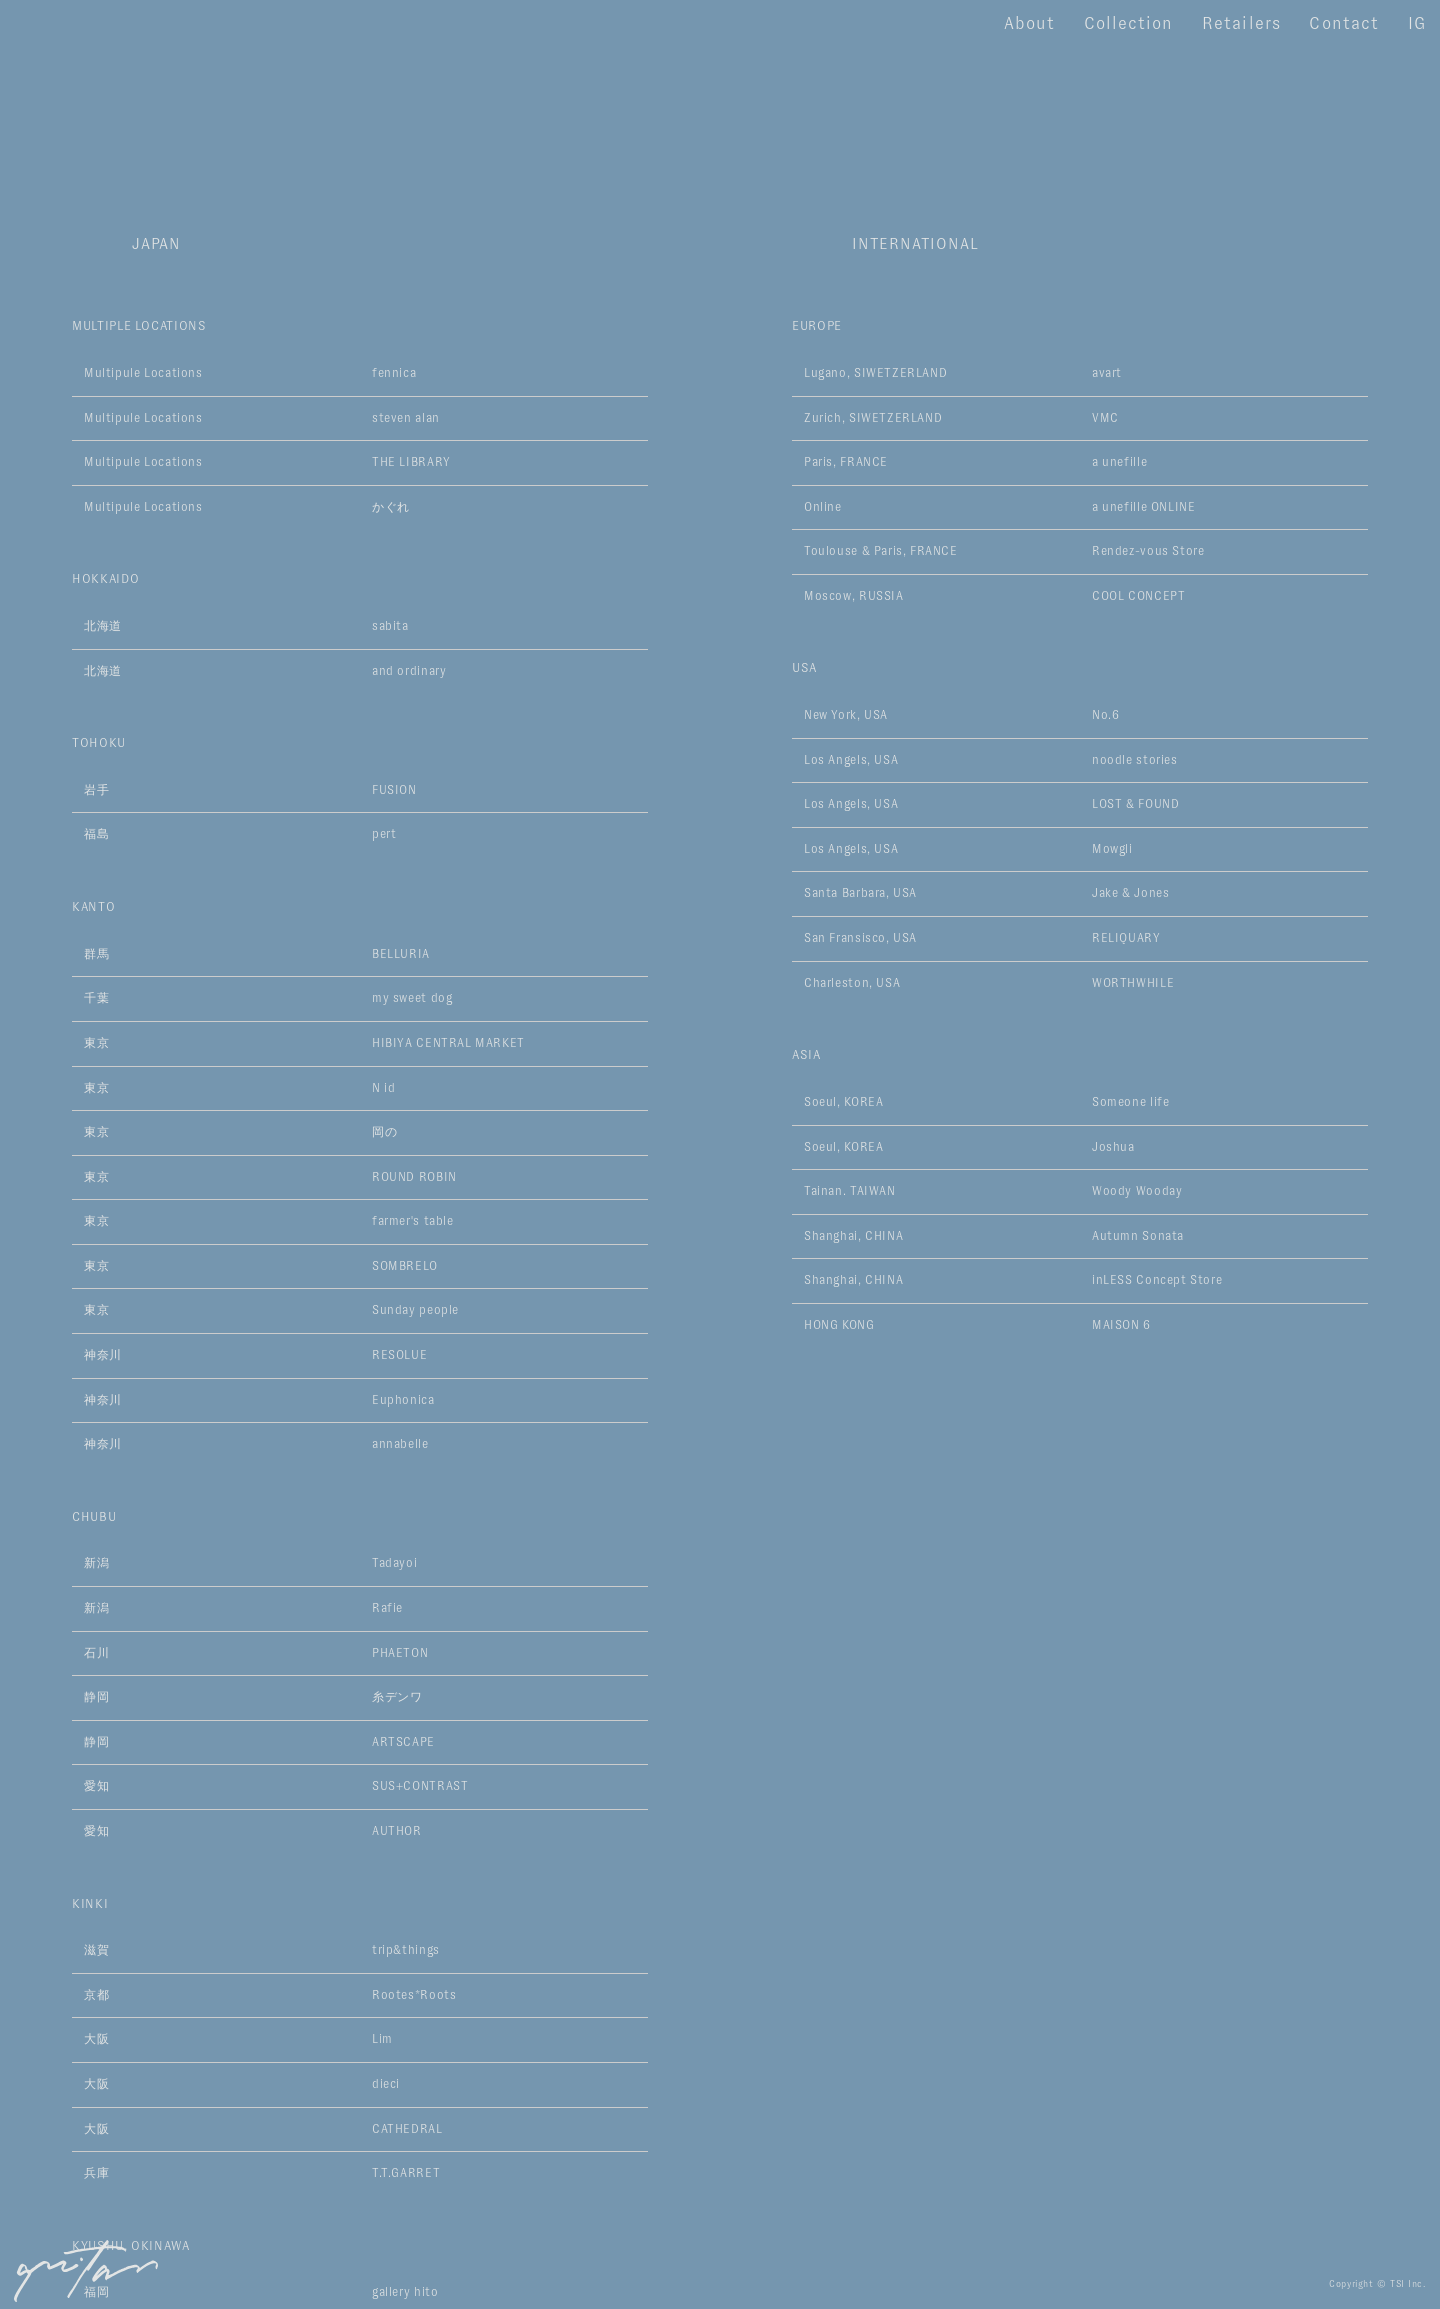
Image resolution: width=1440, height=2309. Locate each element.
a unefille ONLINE (1143, 507)
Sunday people (415, 1310)
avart (1107, 373)
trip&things (406, 1950)
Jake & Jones (1130, 893)
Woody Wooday (1137, 1191)
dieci (386, 2084)
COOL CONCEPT (1138, 596)
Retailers (1241, 23)
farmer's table (413, 1221)
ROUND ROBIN (414, 1177)
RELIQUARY (1126, 938)
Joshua (1113, 1147)
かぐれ (391, 507)
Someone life (1130, 1102)
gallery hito (405, 2292)
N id (383, 1088)
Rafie (387, 1608)
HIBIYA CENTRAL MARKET (448, 1043)
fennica (394, 373)
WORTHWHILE (1133, 983)
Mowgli (1112, 849)
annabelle (400, 1444)
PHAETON (400, 1653)
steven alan (406, 418)
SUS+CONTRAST (420, 1786)
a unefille (1119, 462)
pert (384, 834)
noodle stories (1135, 760)
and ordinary (409, 671)
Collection (1128, 23)
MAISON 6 (1121, 1325)
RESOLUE (399, 1355)
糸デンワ (397, 1697)
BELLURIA (401, 954)
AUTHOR (397, 1831)
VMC (1105, 418)
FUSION (394, 790)
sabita (390, 626)
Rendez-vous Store (1148, 551)
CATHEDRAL (407, 2129)
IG (1417, 23)
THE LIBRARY (411, 462)
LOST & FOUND (1135, 804)
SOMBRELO (405, 1266)
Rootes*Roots (414, 1995)
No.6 (1105, 715)
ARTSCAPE (403, 1742)
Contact (1343, 23)
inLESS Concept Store (1157, 1280)
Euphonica (403, 1400)
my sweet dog (412, 998)
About (1029, 23)
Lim (382, 2039)
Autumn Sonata (1138, 1236)
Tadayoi (394, 1563)
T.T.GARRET (406, 2173)
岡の (384, 1132)
